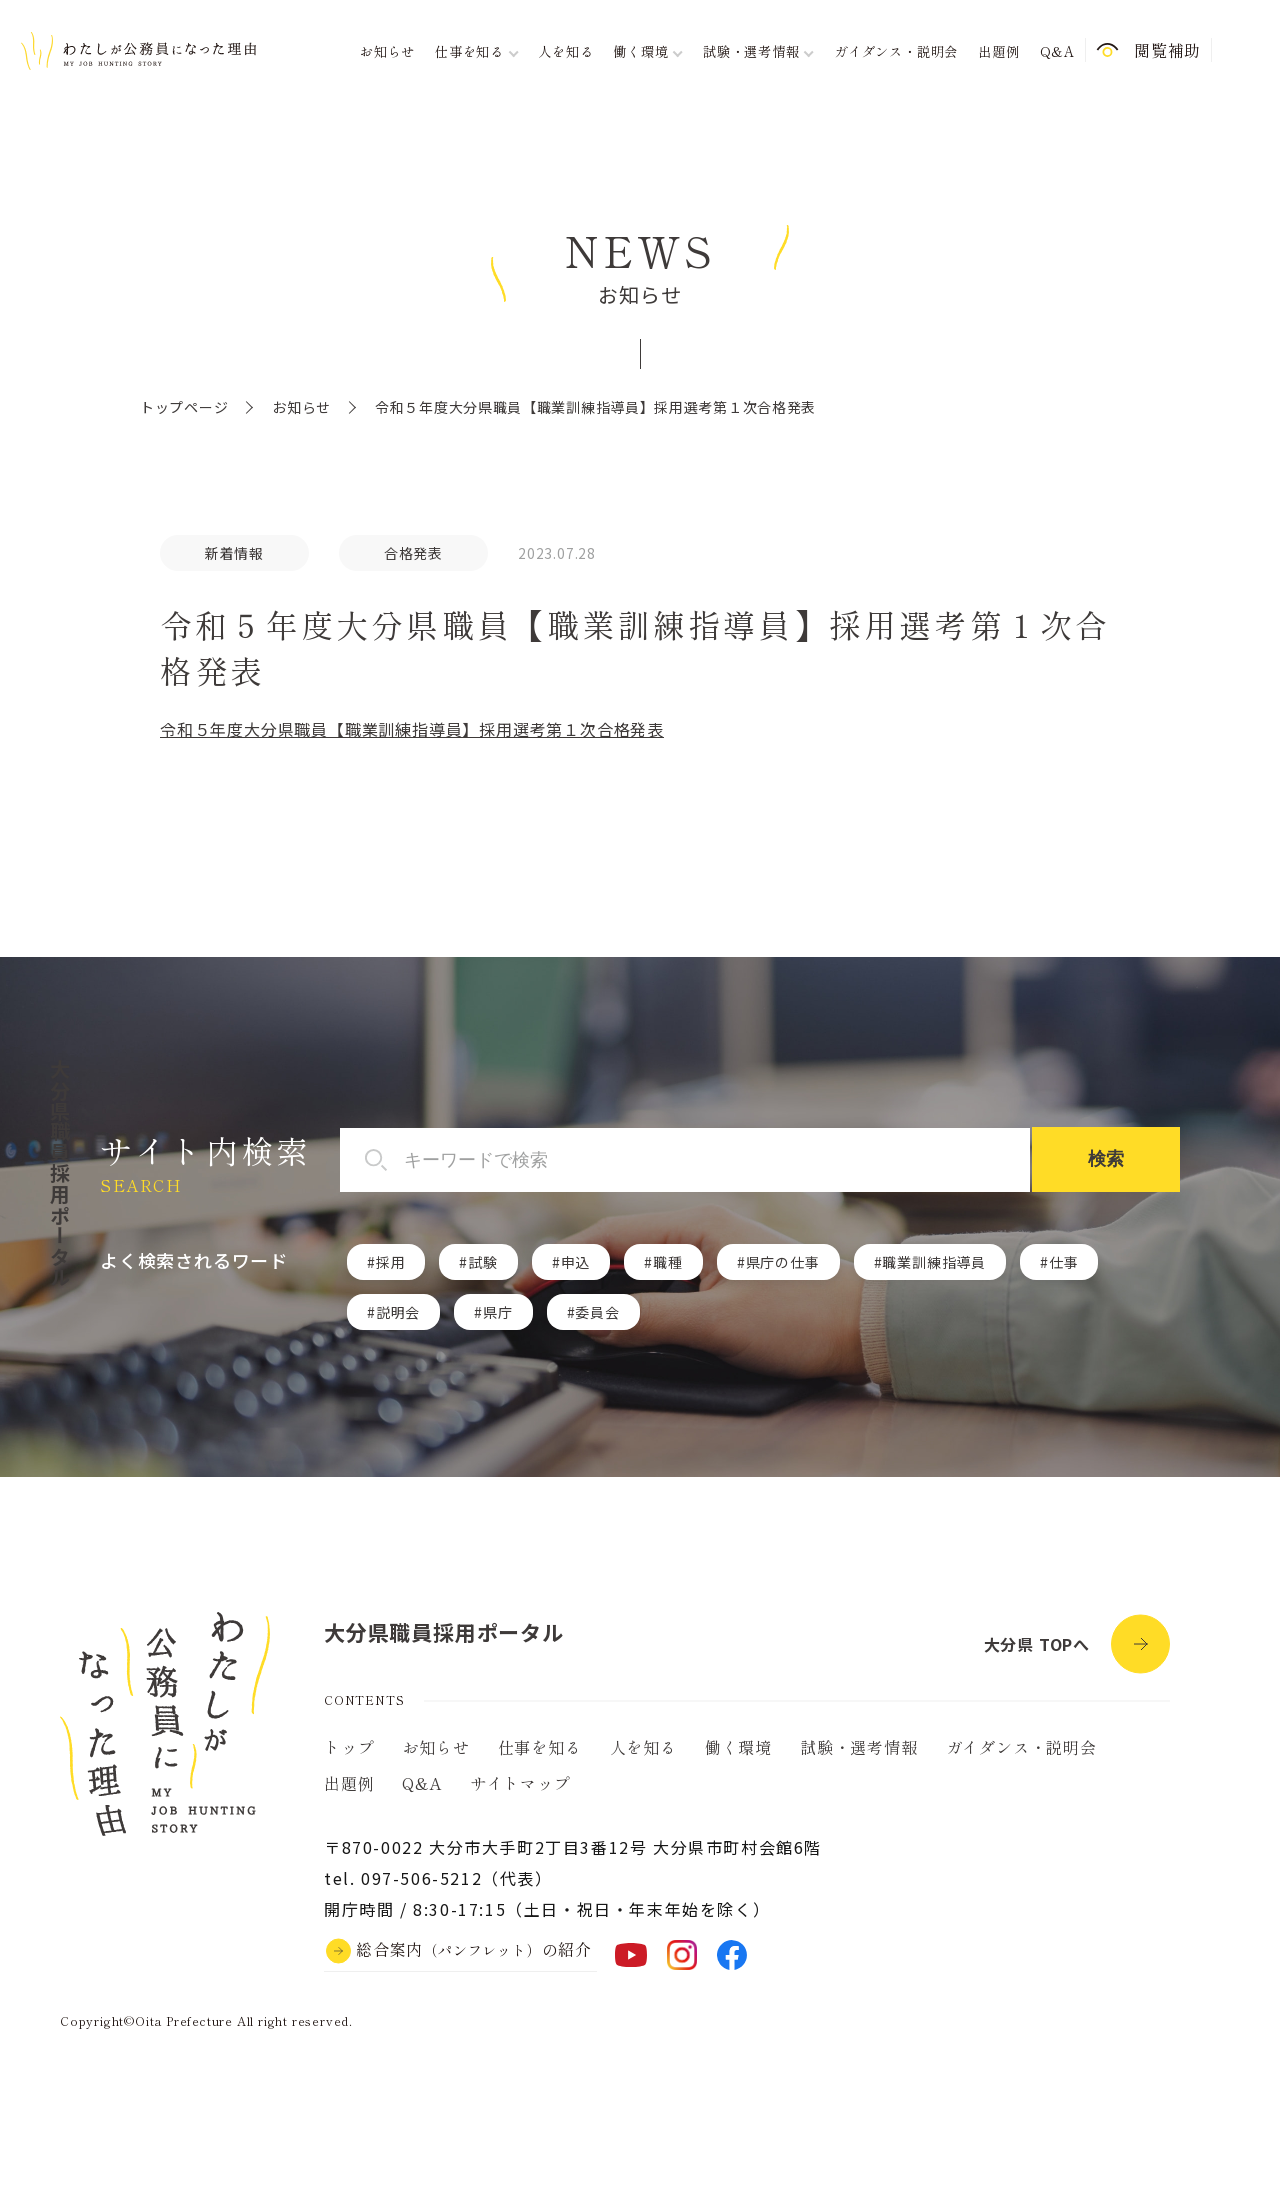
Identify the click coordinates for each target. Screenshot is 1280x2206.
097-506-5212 (421, 1878)
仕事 (1064, 1262)
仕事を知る (540, 1747)
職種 (668, 1262)
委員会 (597, 1312)
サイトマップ (520, 1783)
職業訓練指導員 (934, 1262)
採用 (391, 1262)
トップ (349, 1747)
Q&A (1057, 51)
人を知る (565, 51)
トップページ (184, 407)
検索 (1106, 1159)
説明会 (398, 1312)
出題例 (998, 51)
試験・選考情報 (859, 1747)
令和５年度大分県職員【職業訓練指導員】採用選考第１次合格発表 (412, 729)
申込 (576, 1262)
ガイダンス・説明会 (896, 51)
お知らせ (387, 51)
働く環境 (738, 1747)
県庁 (498, 1312)
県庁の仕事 (783, 1262)
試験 (483, 1262)
